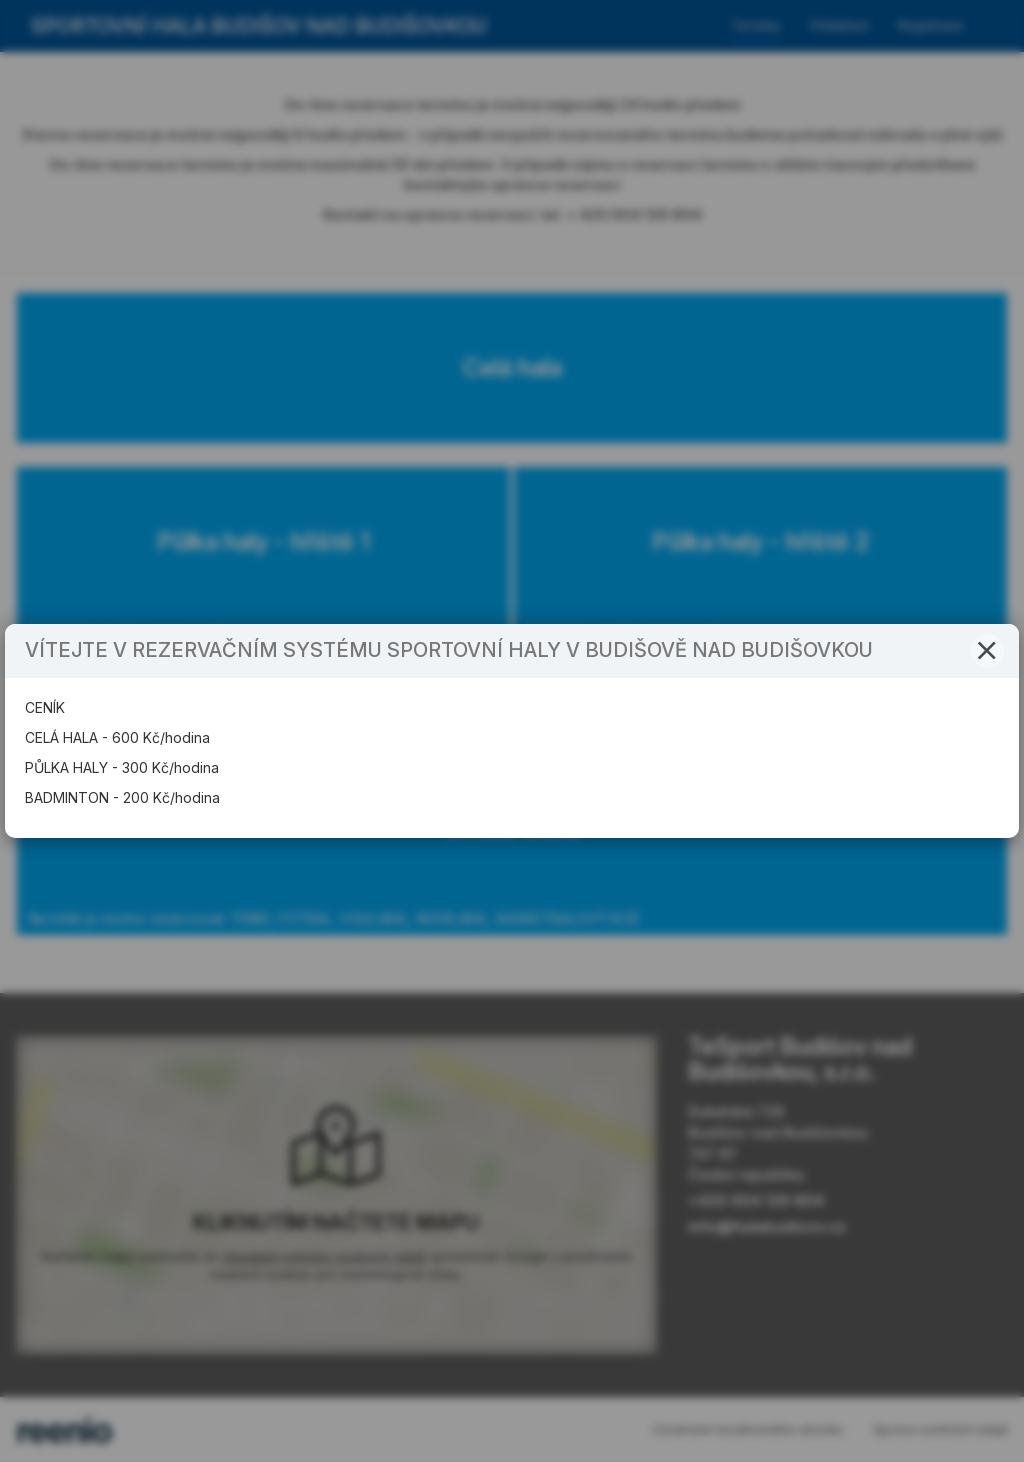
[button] (987, 651)
